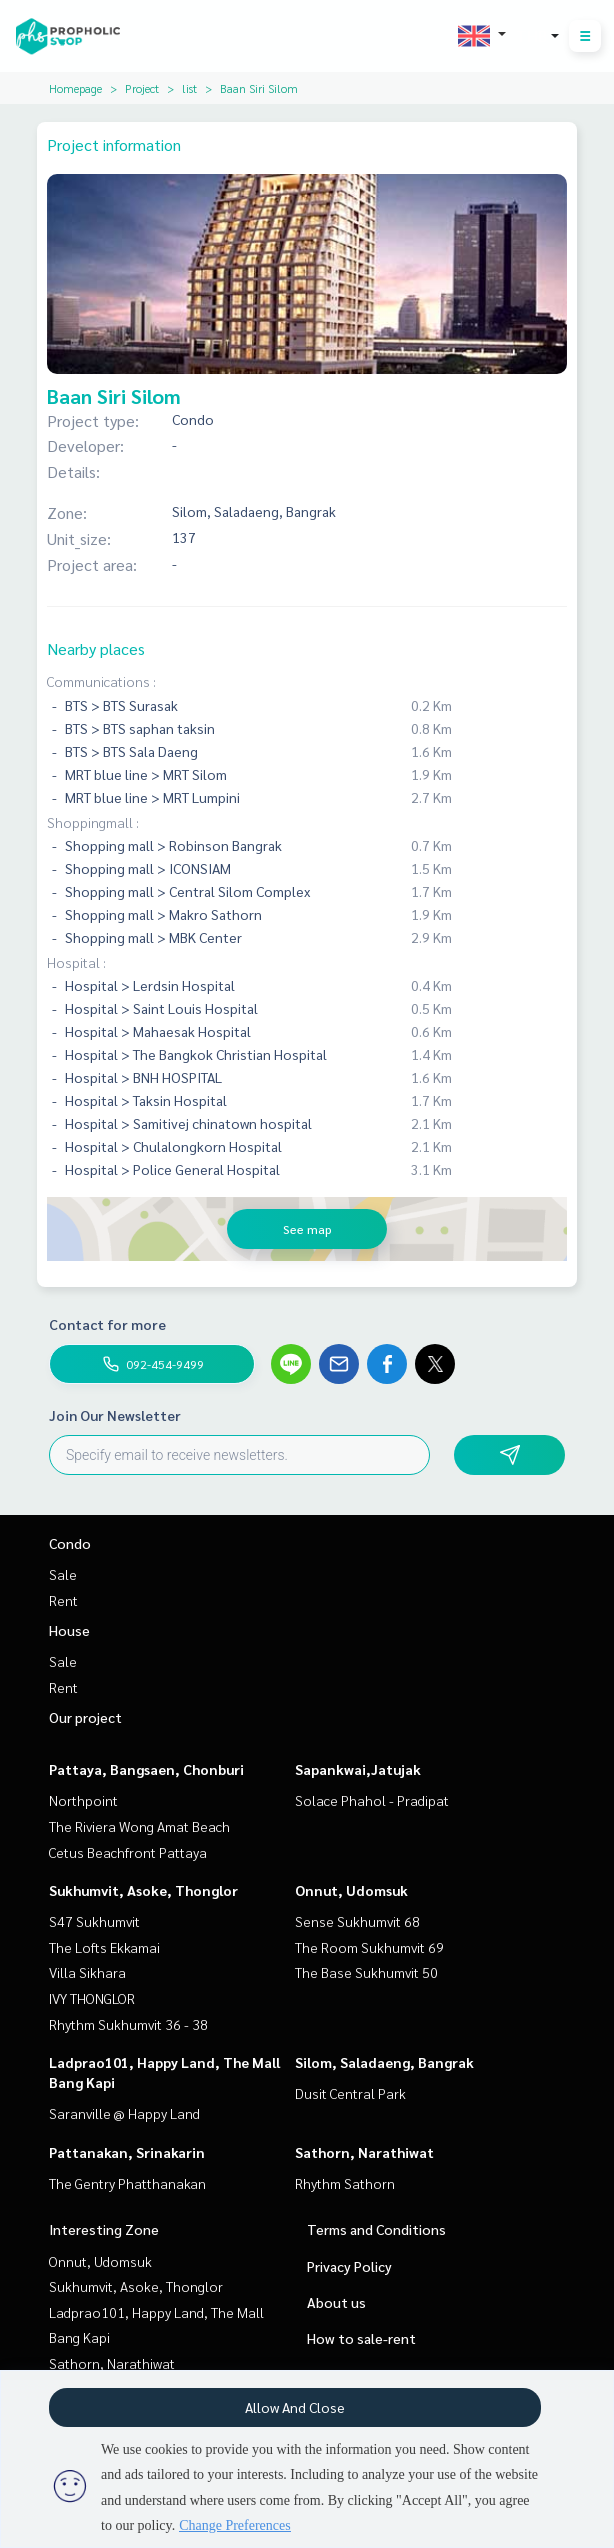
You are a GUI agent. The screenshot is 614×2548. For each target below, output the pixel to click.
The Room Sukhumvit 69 (369, 1947)
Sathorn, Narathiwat (364, 2152)
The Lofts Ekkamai (104, 1947)
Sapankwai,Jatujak (358, 1769)
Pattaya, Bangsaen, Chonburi (146, 1769)
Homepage (75, 88)
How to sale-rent (361, 2338)
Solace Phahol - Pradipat (372, 1800)
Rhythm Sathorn (345, 2183)
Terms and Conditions (376, 2229)
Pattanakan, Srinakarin (127, 2152)
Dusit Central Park (350, 2093)
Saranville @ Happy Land (124, 2113)
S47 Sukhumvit (94, 1921)
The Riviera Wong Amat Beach (139, 1826)
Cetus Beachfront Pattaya (128, 1852)
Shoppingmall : (93, 822)
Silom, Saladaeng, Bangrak (384, 2062)
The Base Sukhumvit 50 (366, 1972)
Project (142, 88)
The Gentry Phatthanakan (127, 2183)
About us (336, 2302)
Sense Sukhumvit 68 (357, 1921)
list (189, 88)
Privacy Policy (349, 2266)
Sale (63, 1574)
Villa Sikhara (87, 1972)
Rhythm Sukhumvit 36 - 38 (128, 2024)
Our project (85, 1717)
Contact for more (107, 1324)
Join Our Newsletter (115, 1415)
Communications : (101, 681)
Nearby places (96, 648)
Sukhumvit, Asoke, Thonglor (143, 1890)
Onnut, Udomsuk (351, 1890)
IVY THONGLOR (92, 1998)
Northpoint (83, 1800)
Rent (63, 1600)
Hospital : (76, 962)
